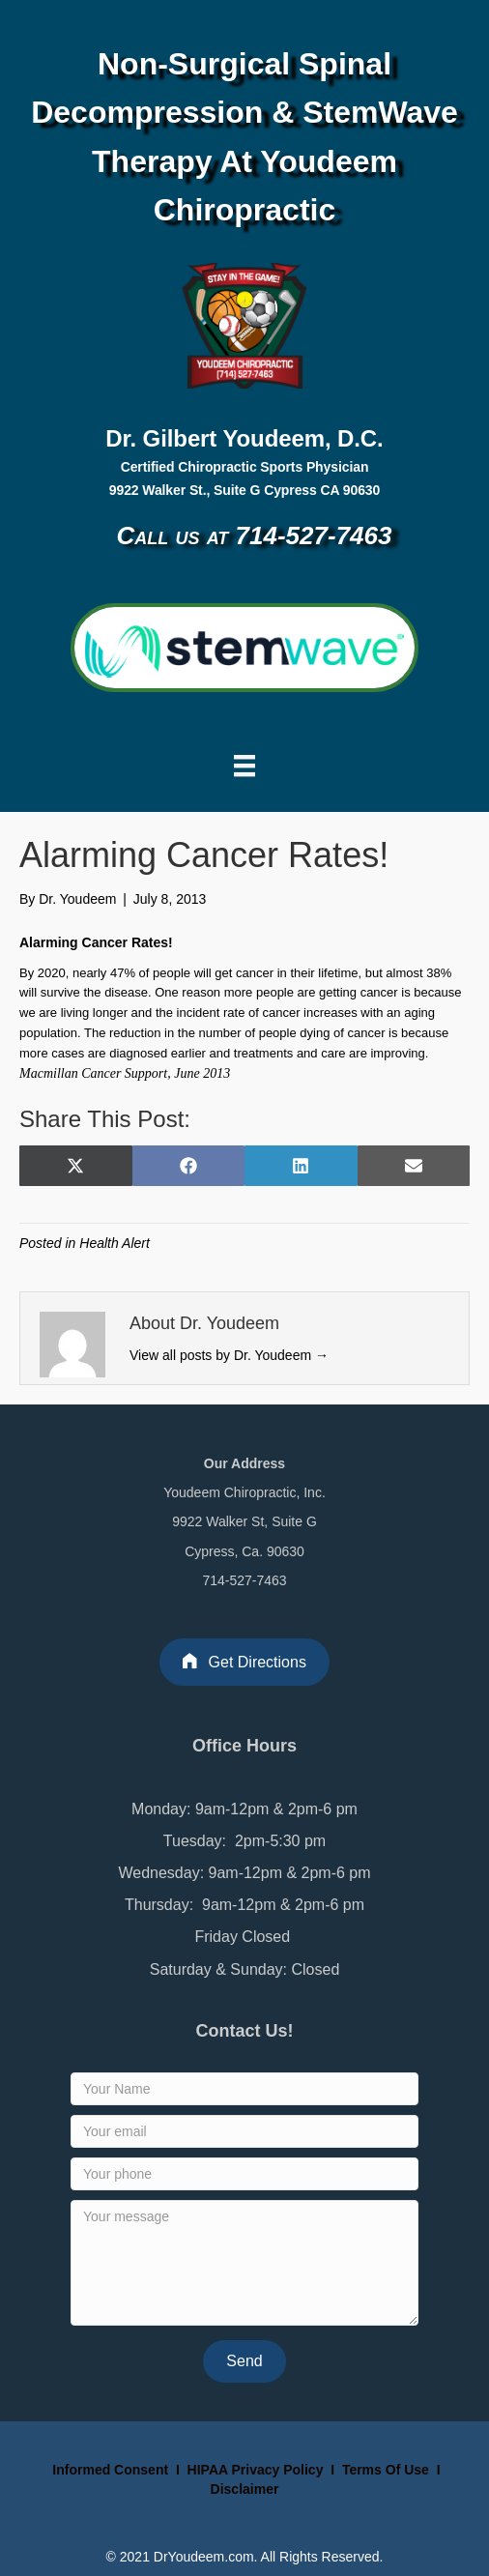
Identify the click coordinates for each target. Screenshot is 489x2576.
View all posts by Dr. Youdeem (229, 1355)
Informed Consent (108, 2469)
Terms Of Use (387, 2469)
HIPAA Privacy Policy (255, 2469)
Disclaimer (245, 2489)
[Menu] (244, 765)
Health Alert (114, 1243)
